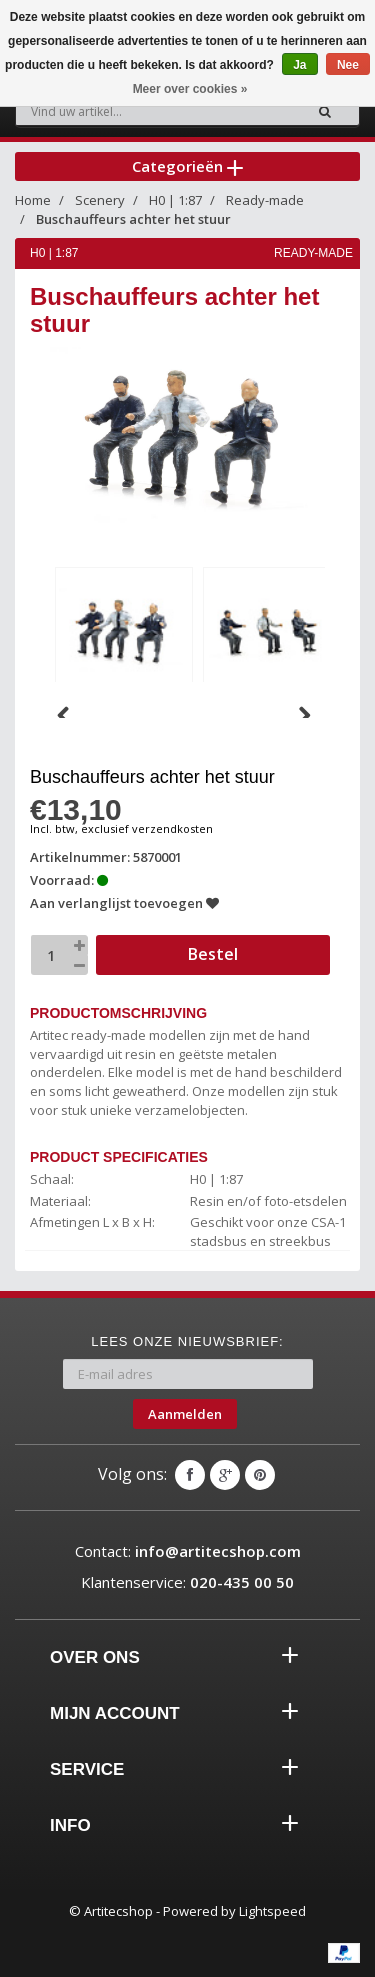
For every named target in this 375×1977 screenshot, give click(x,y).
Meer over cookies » (190, 89)
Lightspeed (272, 1911)
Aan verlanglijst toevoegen (124, 903)
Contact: (188, 1551)
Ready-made (265, 200)
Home (33, 200)
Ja (299, 65)
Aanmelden (185, 1414)
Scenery (100, 200)
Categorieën (187, 166)
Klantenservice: (187, 1582)
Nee (348, 65)
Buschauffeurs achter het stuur (133, 219)
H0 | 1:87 (175, 200)
